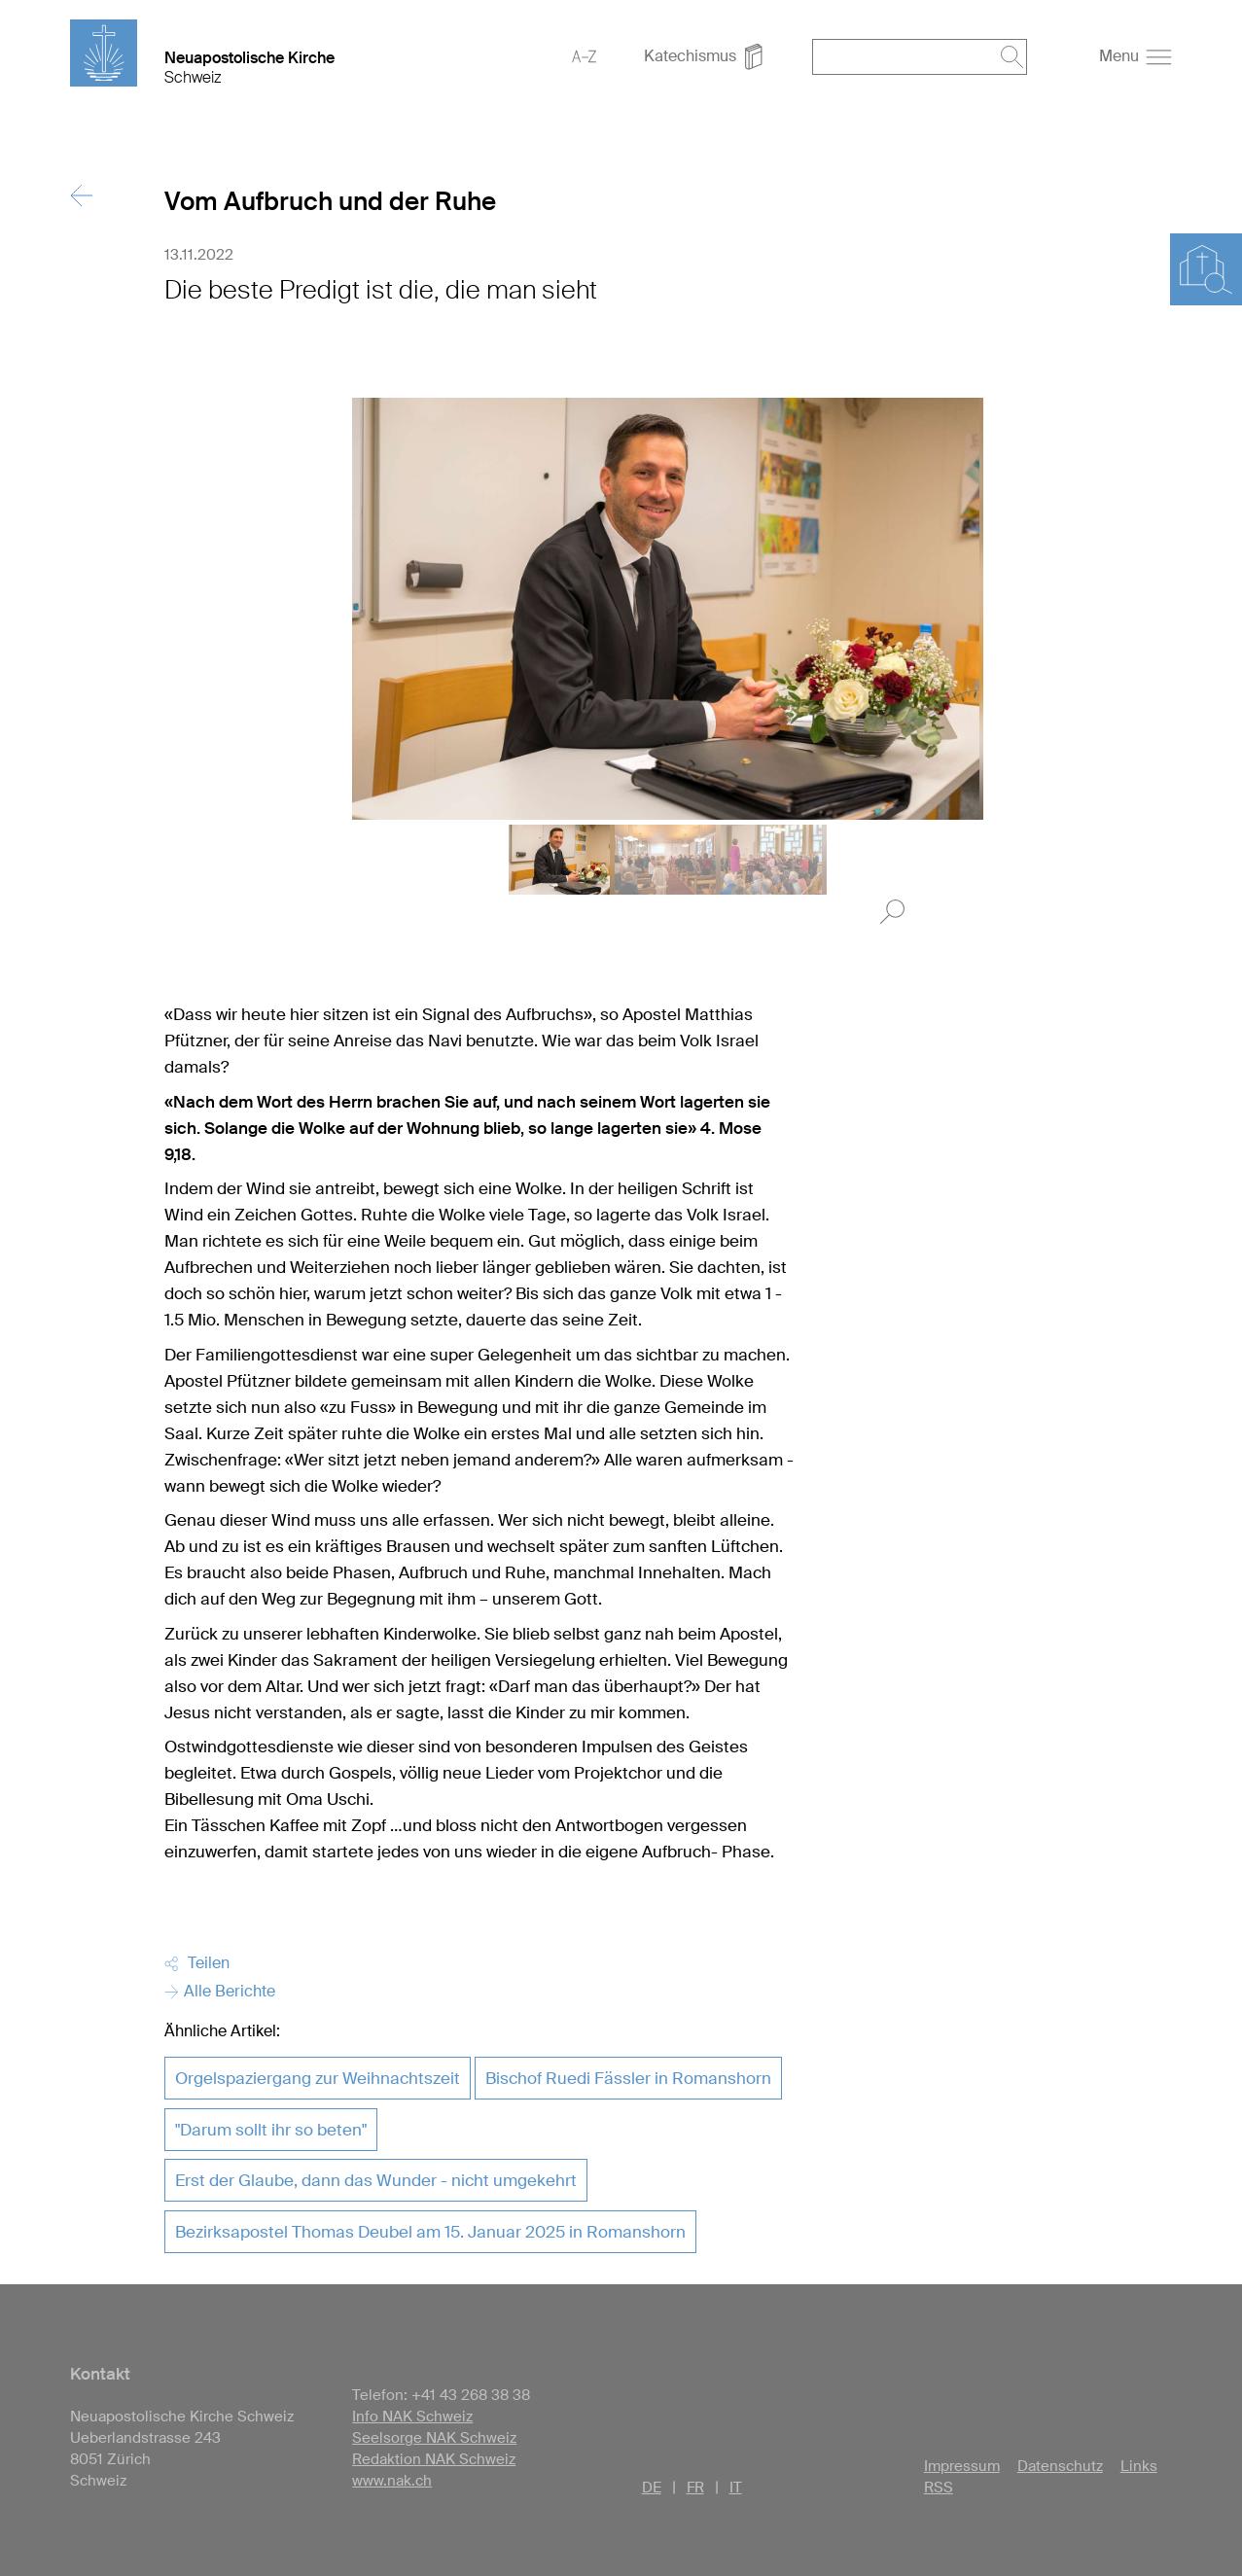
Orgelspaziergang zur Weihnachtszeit (317, 2078)
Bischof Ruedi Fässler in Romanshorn (628, 2078)
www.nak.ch (392, 2480)
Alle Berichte (219, 1991)
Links (1138, 2466)
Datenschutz (1060, 2466)
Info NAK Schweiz (412, 2416)
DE (651, 2487)
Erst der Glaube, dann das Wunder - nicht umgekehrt (376, 2180)
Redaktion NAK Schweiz (433, 2459)
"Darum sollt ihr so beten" (271, 2129)
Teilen (197, 1963)
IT (735, 2487)
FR (695, 2487)
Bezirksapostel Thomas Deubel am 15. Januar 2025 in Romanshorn (430, 2231)
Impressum (962, 2466)
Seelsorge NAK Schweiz (434, 2438)
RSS (938, 2487)
